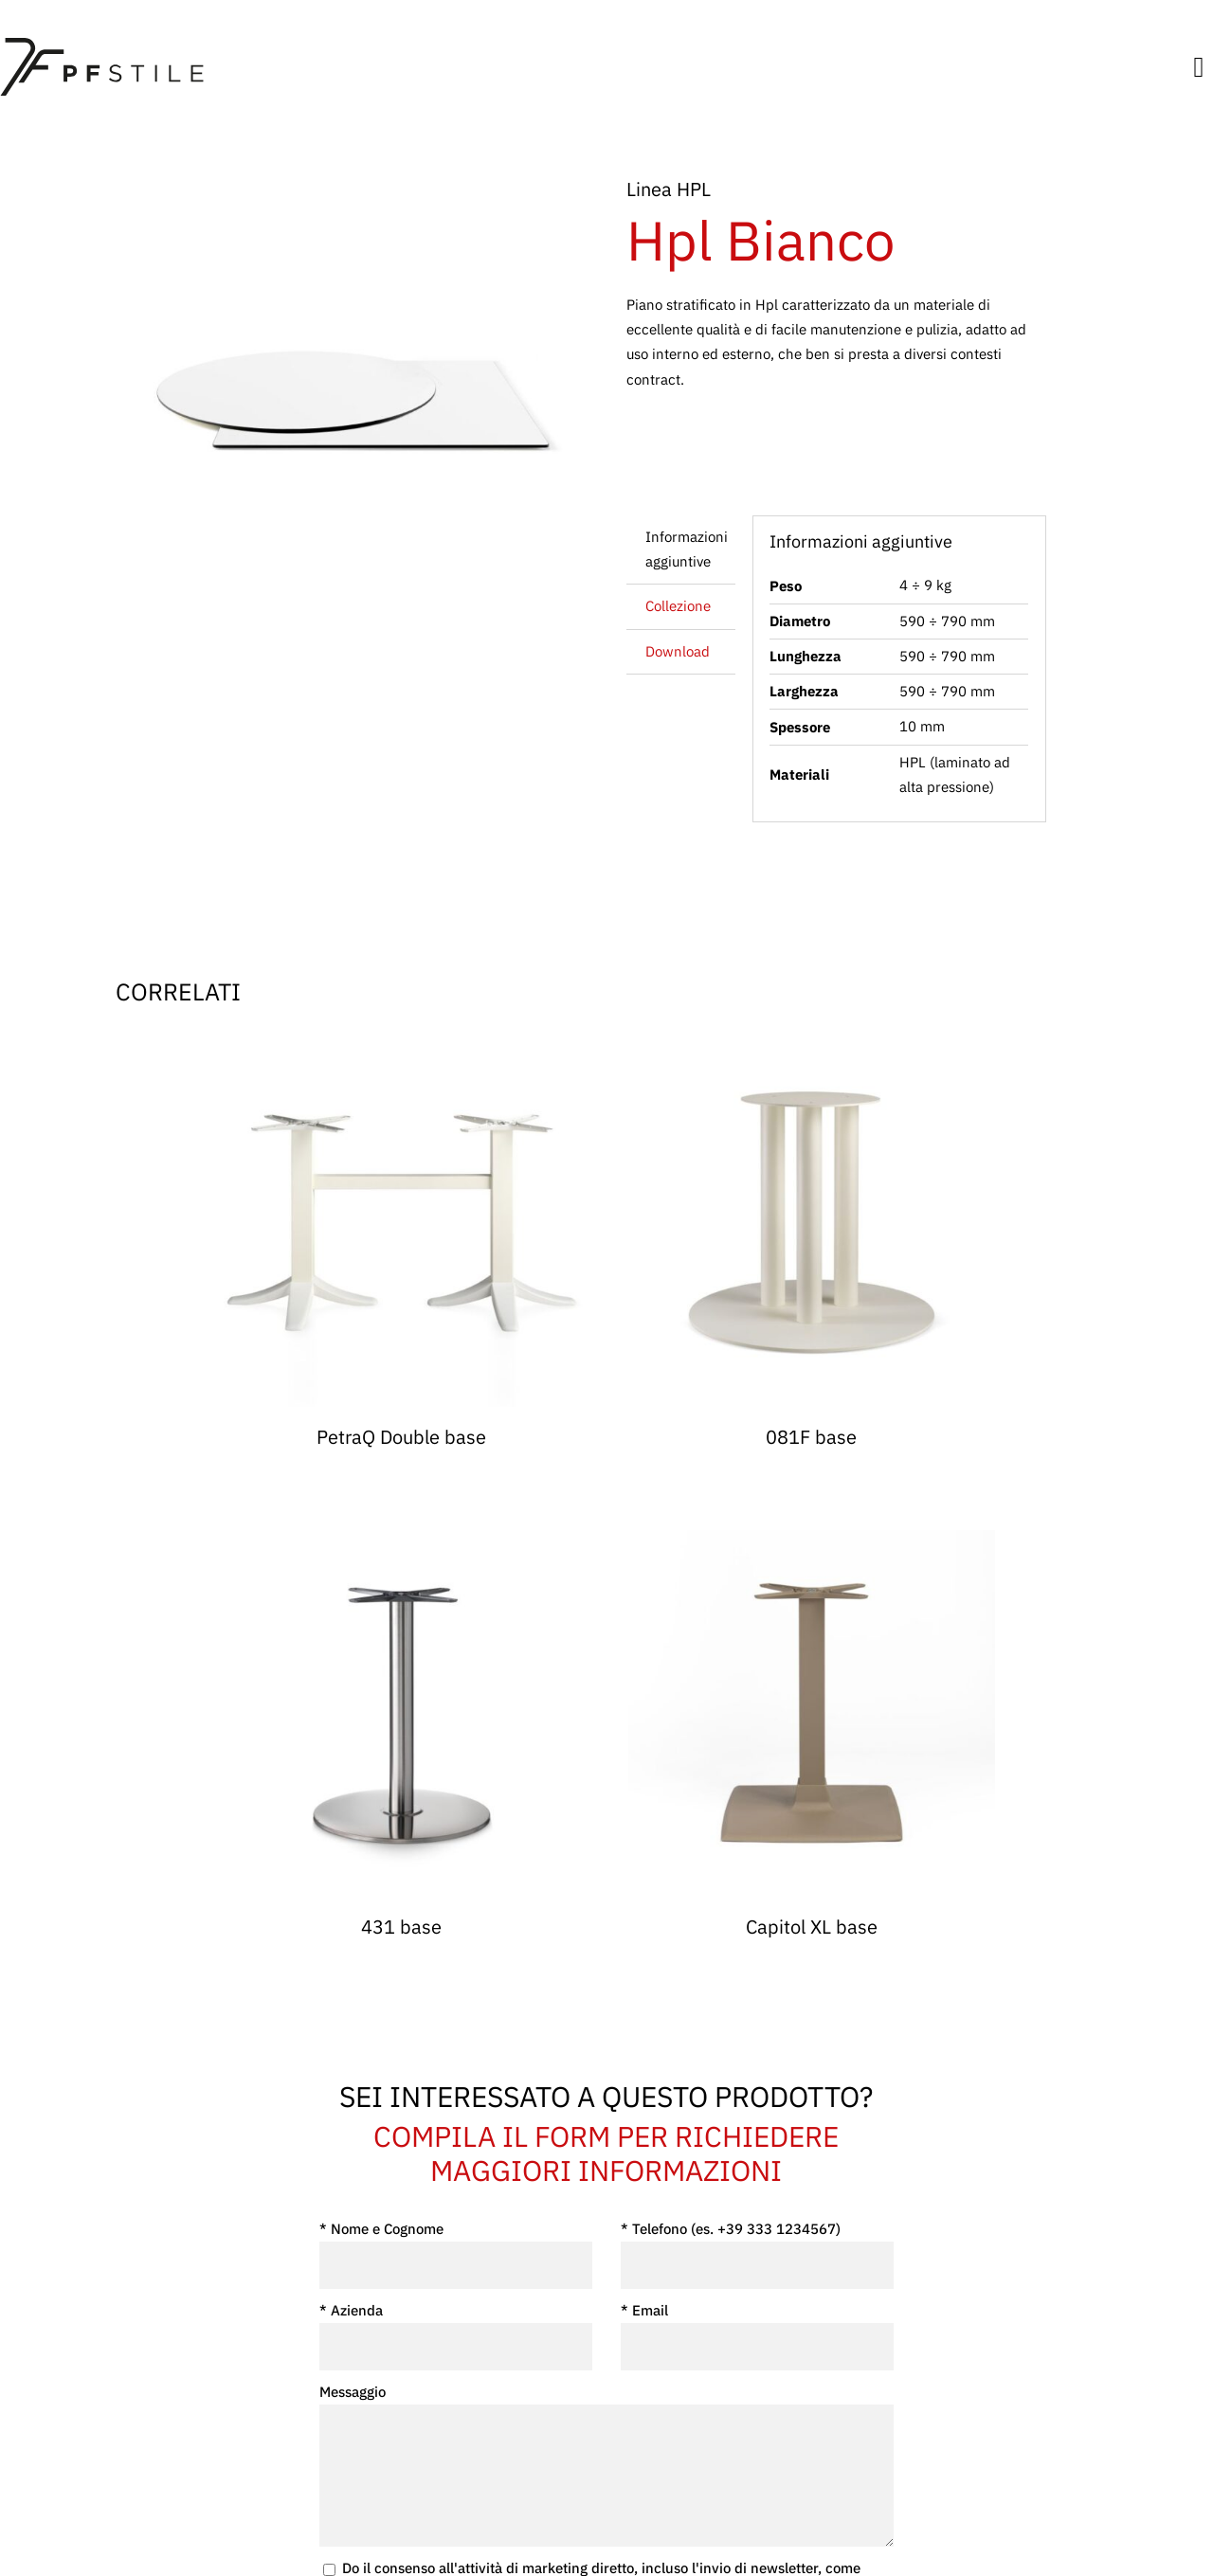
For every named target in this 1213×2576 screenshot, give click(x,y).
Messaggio (606, 2465)
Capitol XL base (812, 1926)
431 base (401, 1926)
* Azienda (455, 2335)
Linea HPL (668, 189)
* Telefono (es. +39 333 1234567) (757, 2254)
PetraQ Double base (401, 1437)
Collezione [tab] (678, 606)
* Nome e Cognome (455, 2254)
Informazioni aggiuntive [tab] (686, 549)
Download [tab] (677, 651)
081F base (811, 1437)
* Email (757, 2335)
